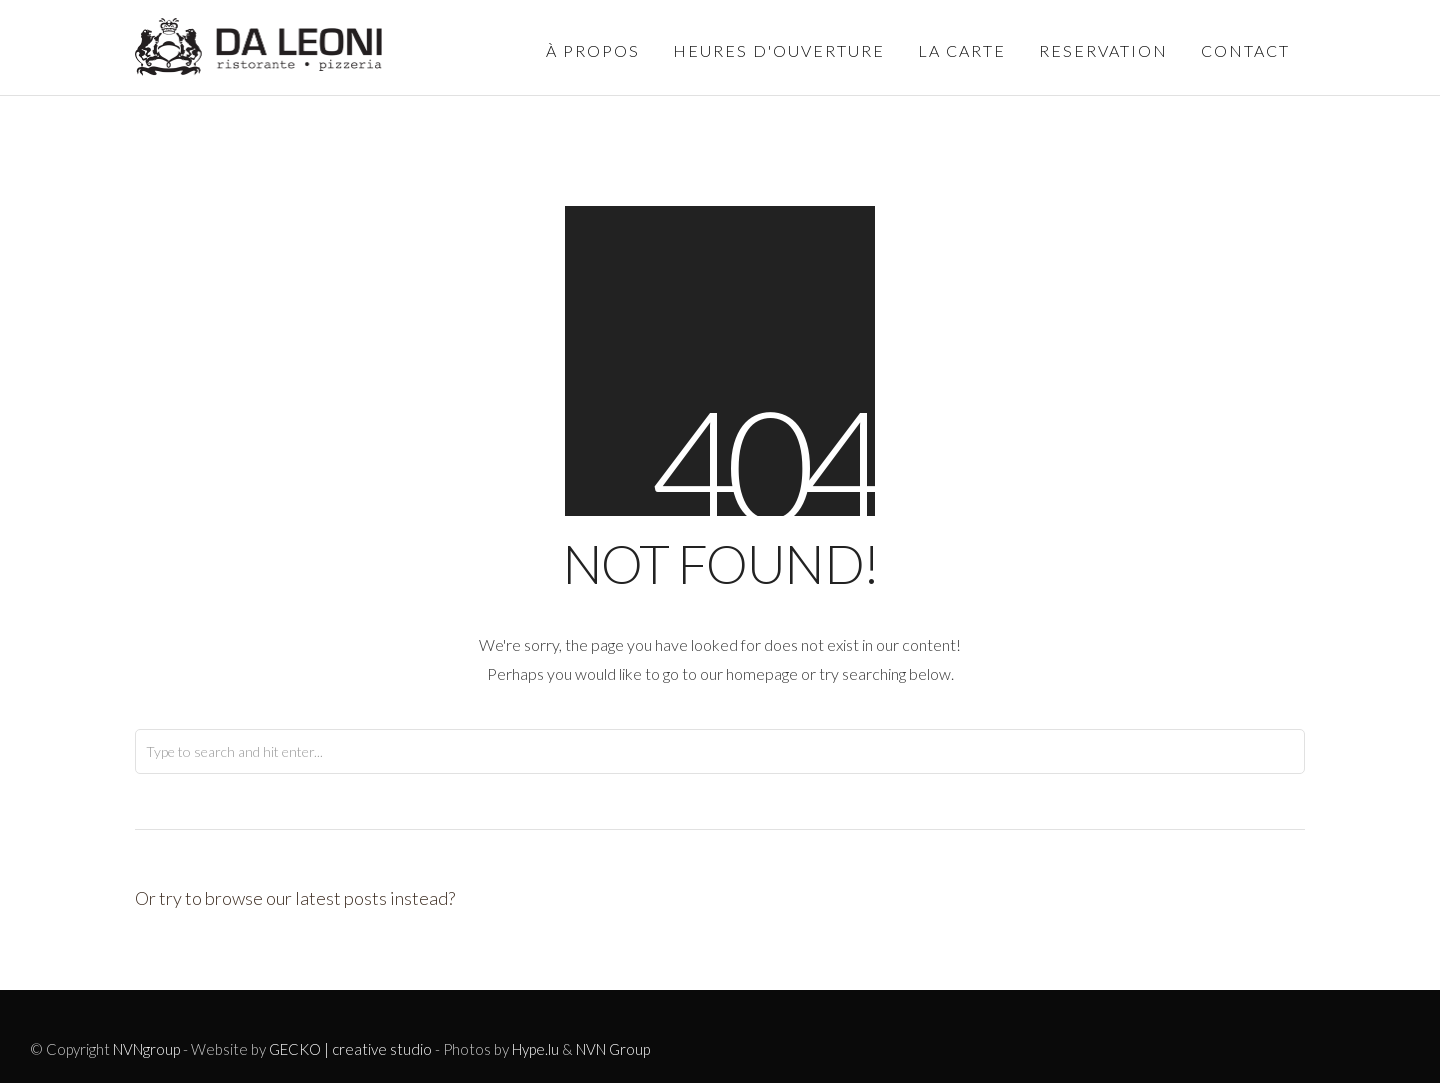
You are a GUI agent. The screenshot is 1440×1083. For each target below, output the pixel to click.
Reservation (1103, 50)
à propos (593, 50)
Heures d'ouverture (779, 50)
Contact (1245, 50)
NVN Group (613, 1049)
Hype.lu (535, 1049)
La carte (962, 50)
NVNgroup (146, 1049)
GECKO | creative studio (350, 1049)
